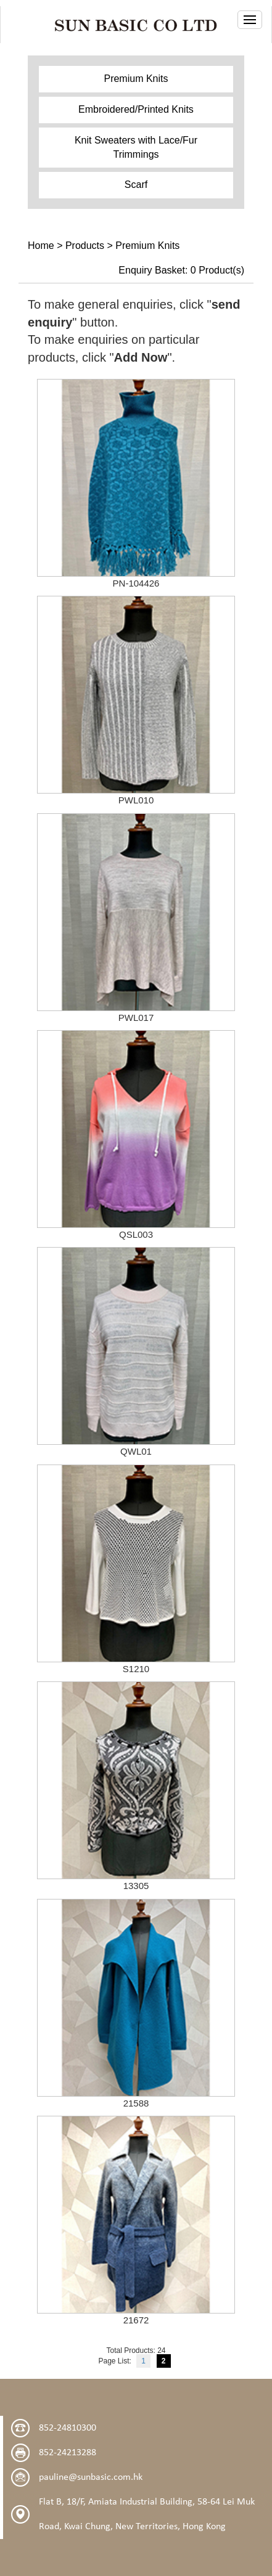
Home (41, 245)
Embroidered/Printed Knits (136, 109)
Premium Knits (136, 78)
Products (84, 245)
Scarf (136, 184)
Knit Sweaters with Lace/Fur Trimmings (136, 147)
